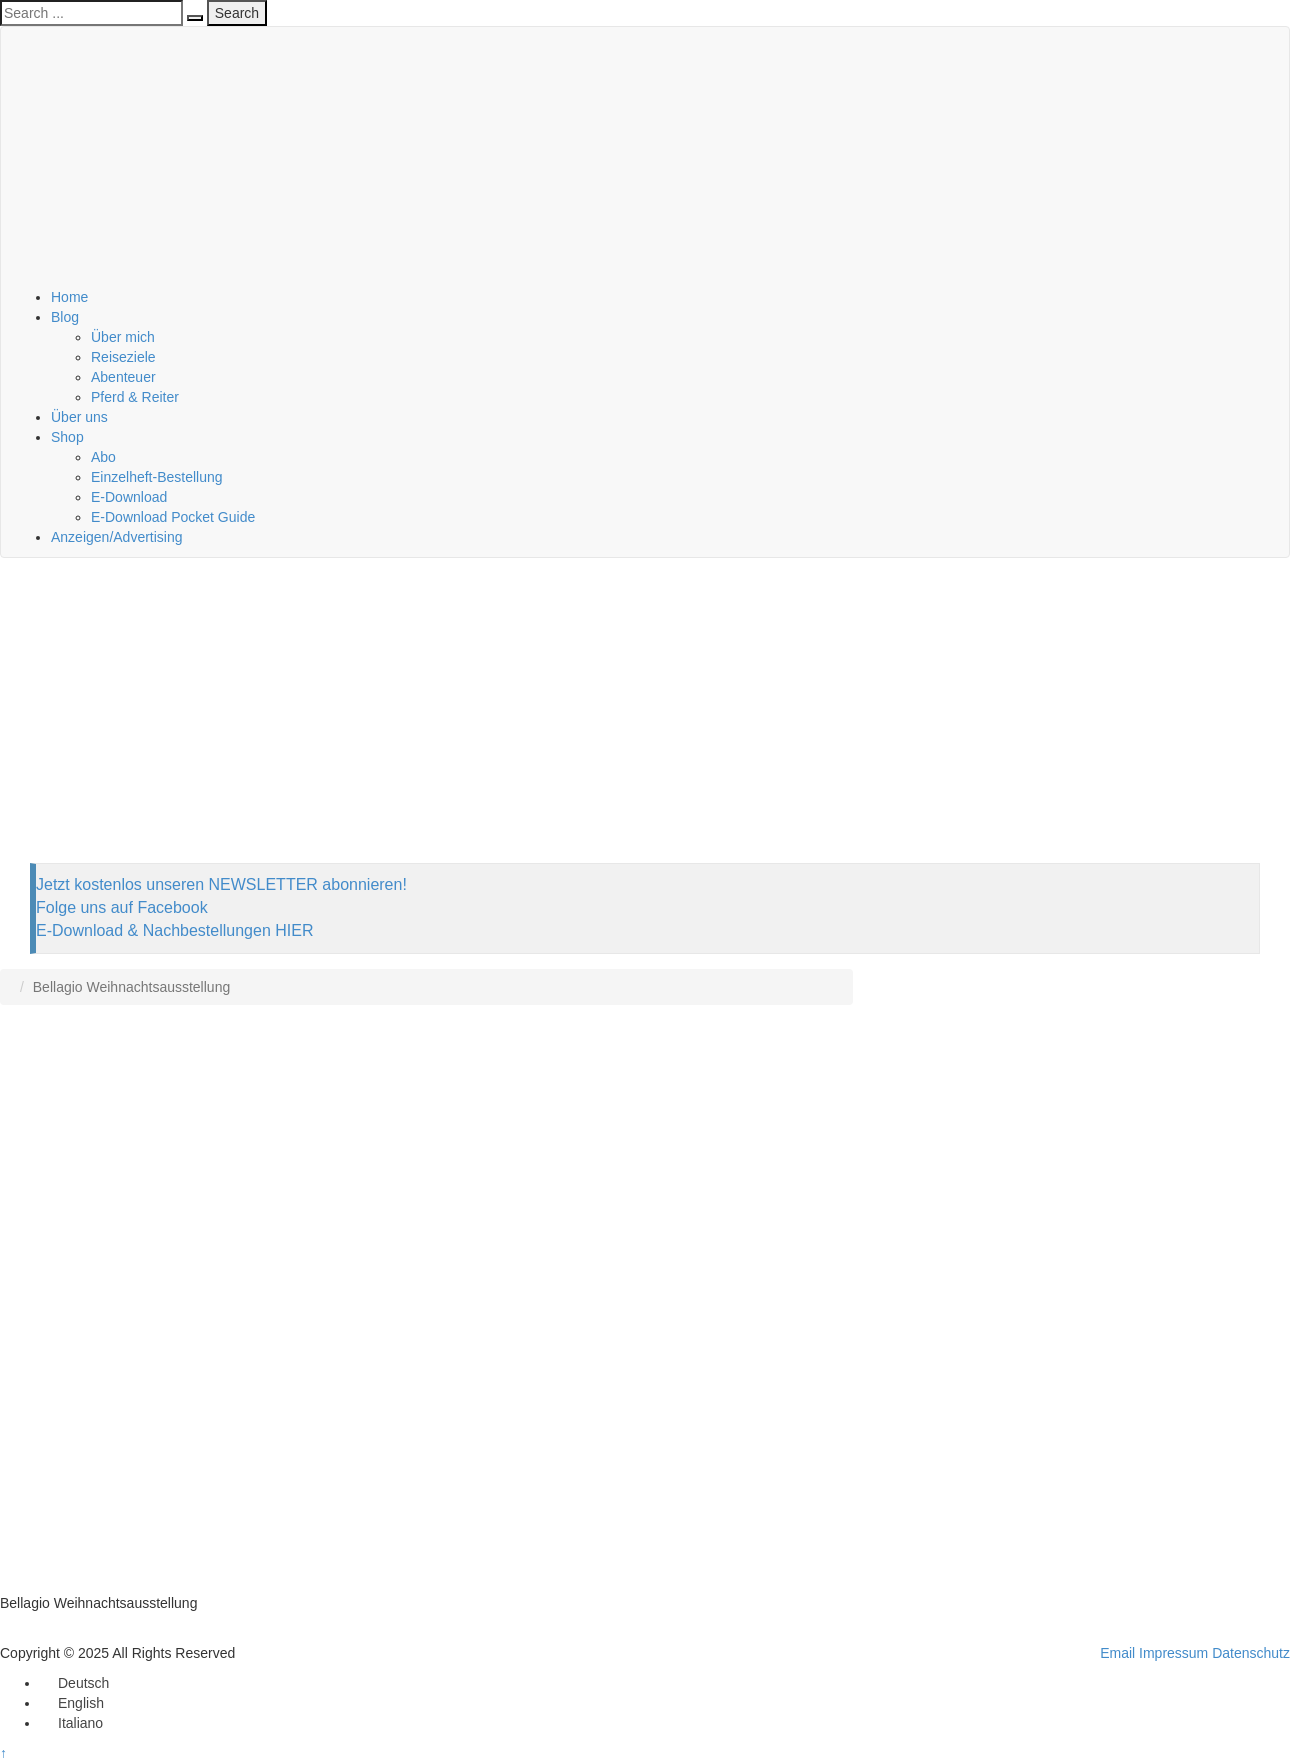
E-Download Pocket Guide (173, 517)
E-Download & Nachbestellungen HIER (174, 930)
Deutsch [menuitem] (83, 1683)
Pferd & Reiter (135, 397)
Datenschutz (1251, 1653)
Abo (103, 457)
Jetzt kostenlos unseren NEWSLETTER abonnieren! (221, 884)
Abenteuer (123, 377)
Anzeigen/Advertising (117, 537)
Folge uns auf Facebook (122, 907)
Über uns (79, 417)
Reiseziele (123, 357)
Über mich (123, 337)
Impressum (1173, 1653)
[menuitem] (74, 1683)
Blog (65, 317)
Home (69, 297)
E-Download (129, 497)
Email (1117, 1653)
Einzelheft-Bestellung (157, 477)
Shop (67, 437)
